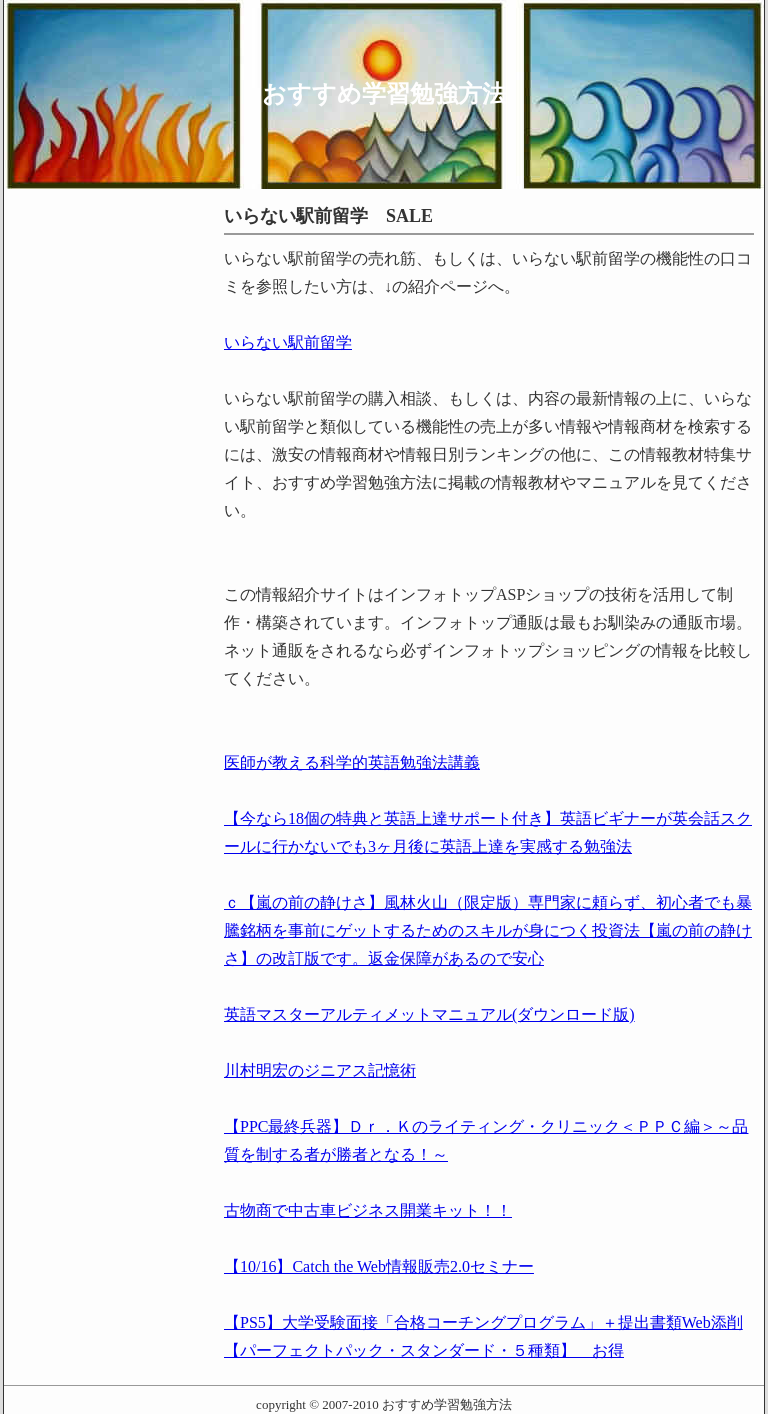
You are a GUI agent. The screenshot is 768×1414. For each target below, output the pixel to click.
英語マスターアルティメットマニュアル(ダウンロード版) (429, 1014)
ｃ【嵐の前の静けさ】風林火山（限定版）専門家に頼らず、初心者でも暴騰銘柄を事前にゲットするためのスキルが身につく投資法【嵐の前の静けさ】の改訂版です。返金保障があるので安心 (488, 930)
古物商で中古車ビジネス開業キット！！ (368, 1210)
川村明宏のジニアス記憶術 (320, 1070)
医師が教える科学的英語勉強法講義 (352, 762)
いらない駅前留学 (288, 342)
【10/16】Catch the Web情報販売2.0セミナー (379, 1266)
